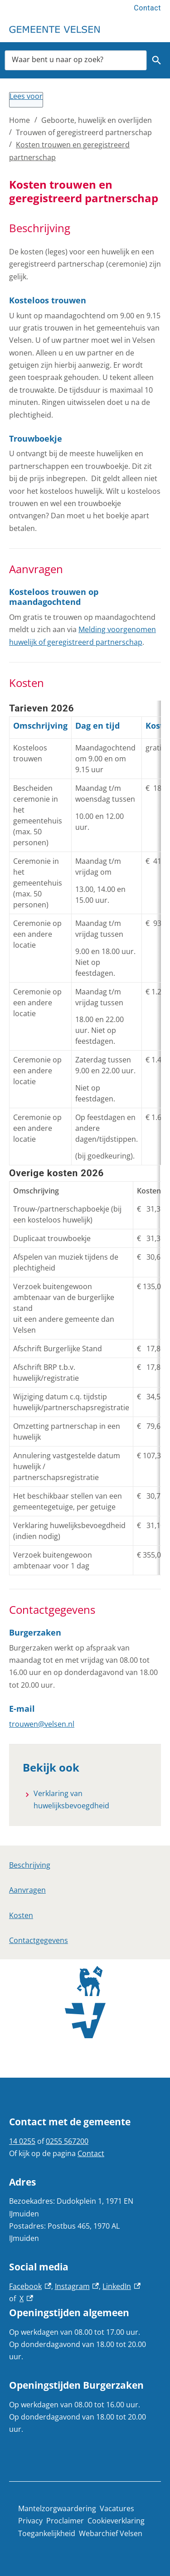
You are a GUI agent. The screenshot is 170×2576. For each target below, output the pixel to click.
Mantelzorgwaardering (57, 2508)
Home (19, 120)
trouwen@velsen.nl (41, 1724)
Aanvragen (27, 1890)
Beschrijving (29, 1865)
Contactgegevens (38, 1940)
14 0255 (22, 2141)
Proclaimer (65, 2521)
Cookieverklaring (116, 2521)
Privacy (30, 2521)
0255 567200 (67, 2141)
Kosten (21, 1915)
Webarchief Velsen (110, 2533)
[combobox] (76, 60)
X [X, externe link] (26, 2298)
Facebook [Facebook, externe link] (30, 2286)
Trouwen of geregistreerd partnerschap (84, 132)
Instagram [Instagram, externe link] (77, 2286)
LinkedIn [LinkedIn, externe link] (121, 2286)
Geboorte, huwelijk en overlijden (96, 120)
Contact (147, 8)
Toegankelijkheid (46, 2533)
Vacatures (117, 2508)
